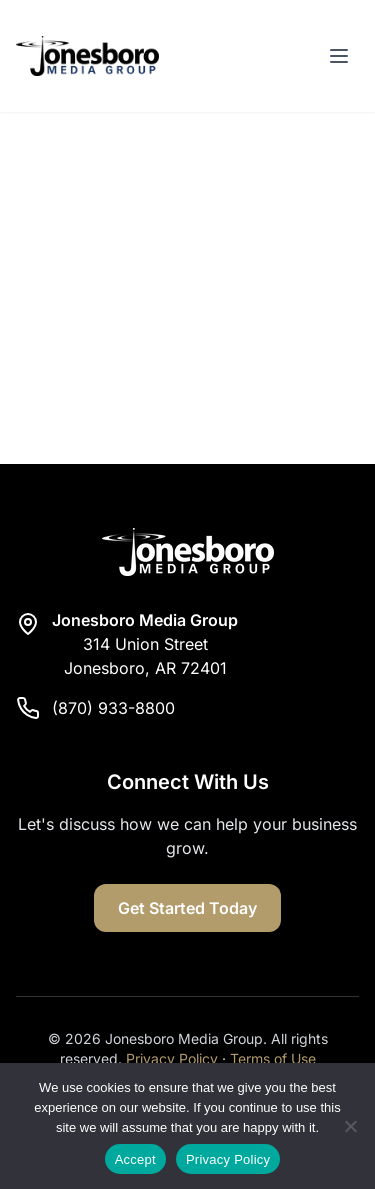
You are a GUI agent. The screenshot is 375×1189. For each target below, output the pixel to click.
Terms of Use (273, 1058)
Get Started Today (187, 908)
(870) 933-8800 (113, 708)
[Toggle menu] (339, 56)
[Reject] (350, 1126)
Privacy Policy (172, 1058)
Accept (135, 1159)
